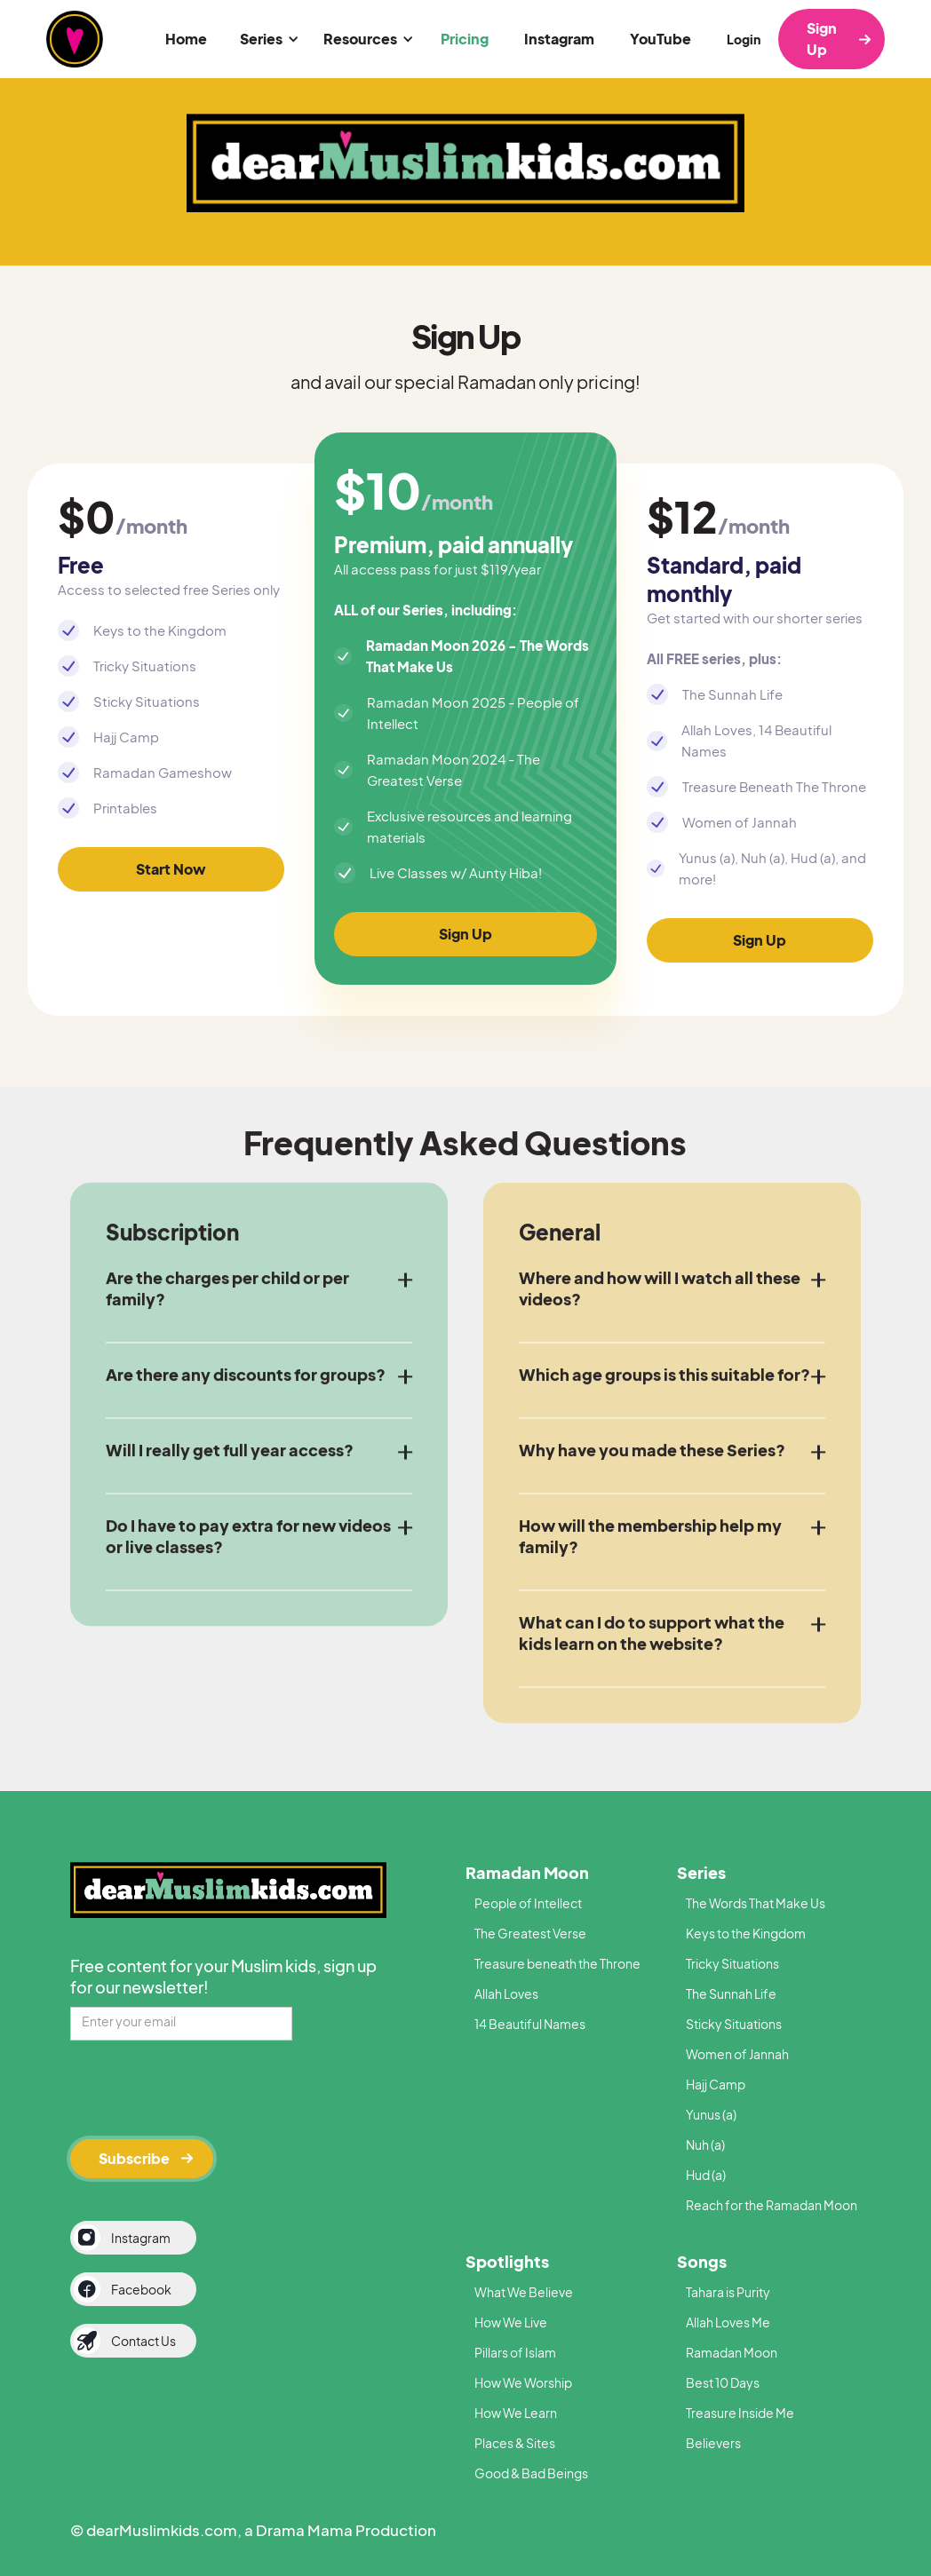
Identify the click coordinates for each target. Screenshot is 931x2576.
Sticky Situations (734, 2024)
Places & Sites (514, 2443)
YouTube (660, 38)
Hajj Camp (715, 2084)
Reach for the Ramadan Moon (771, 2205)
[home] (74, 39)
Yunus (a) (711, 2114)
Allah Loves (506, 1993)
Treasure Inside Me (740, 2413)
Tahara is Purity (728, 2292)
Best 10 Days (723, 2382)
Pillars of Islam (515, 2352)
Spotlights (507, 2261)
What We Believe (523, 2292)
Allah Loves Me (728, 2322)
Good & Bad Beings (531, 2473)
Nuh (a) (705, 2144)
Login (743, 39)
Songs (702, 2261)
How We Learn (515, 2413)
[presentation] (205, 2086)
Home (186, 38)
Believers (713, 2443)
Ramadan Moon (527, 1872)
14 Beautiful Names (529, 2024)
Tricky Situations (732, 1963)
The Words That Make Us (755, 1903)
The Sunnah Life (731, 1993)
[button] (266, 39)
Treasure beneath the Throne (557, 1963)
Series (701, 1872)
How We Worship (523, 2382)
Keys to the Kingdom (746, 1933)
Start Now (171, 869)
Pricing (465, 38)
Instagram (559, 38)
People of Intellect (528, 1903)
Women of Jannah (737, 2054)
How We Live (510, 2322)
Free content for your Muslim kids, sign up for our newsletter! (223, 1976)
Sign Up (822, 39)
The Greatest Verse (530, 1933)
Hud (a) (706, 2175)
